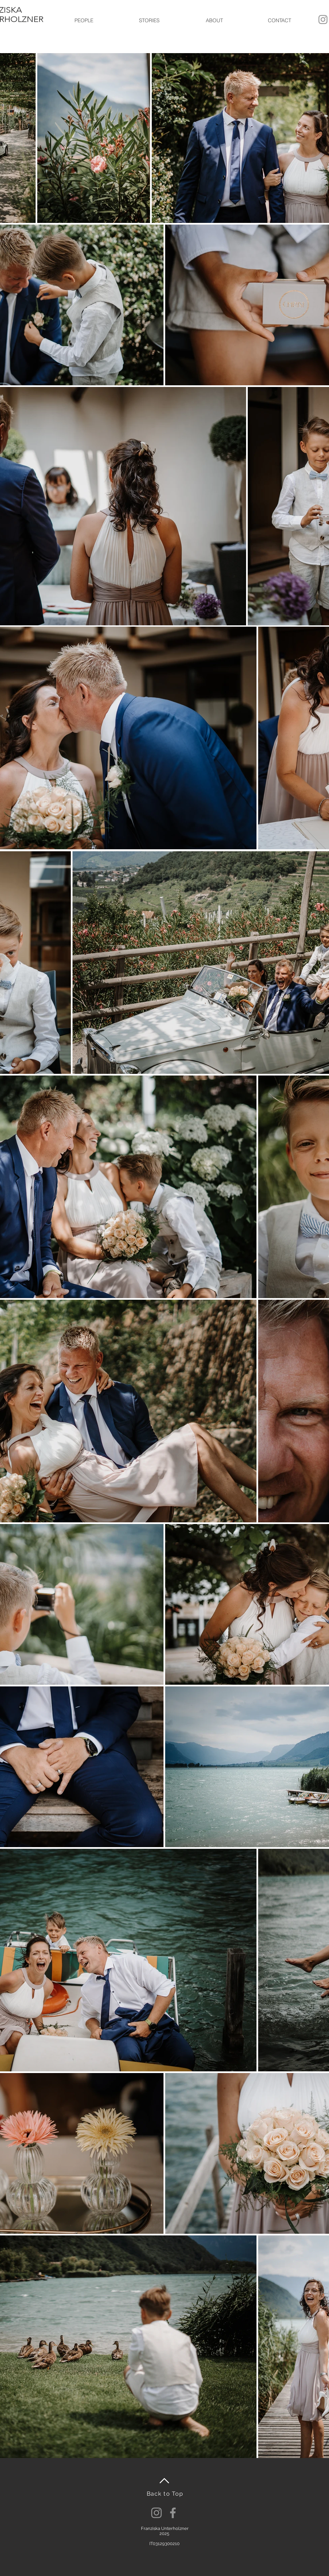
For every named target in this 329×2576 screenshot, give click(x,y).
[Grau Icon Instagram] (323, 19)
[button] (83, 20)
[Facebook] (173, 2513)
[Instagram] (156, 2513)
